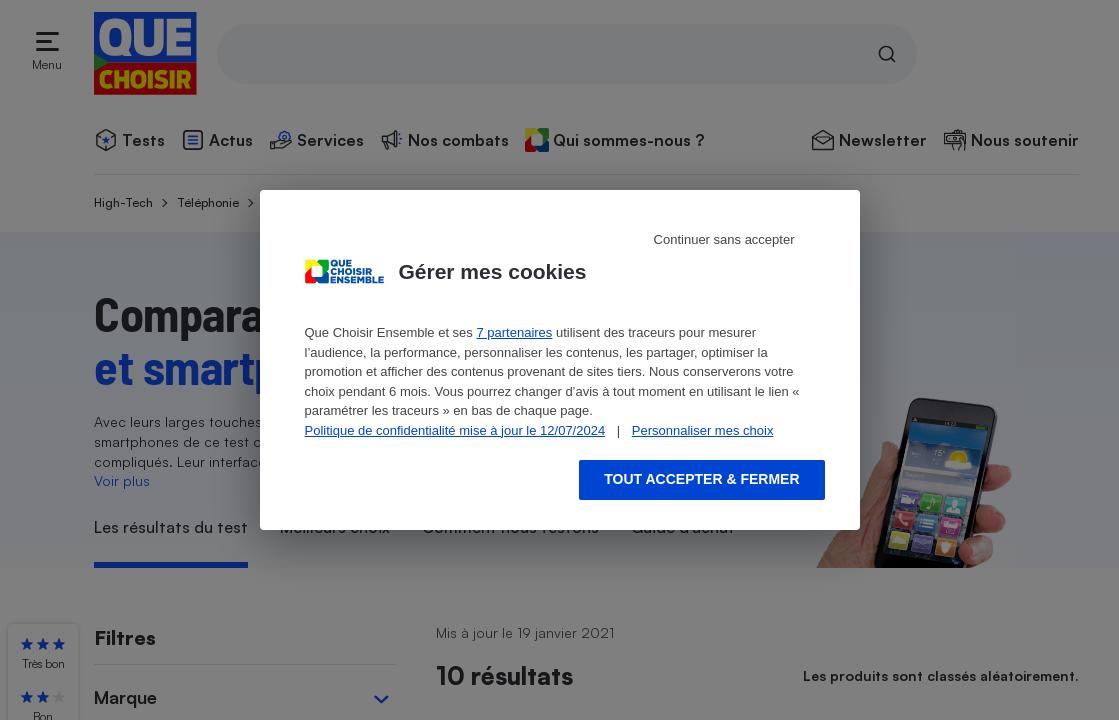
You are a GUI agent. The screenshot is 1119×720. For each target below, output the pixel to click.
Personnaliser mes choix (703, 430)
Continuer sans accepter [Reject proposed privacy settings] (724, 239)
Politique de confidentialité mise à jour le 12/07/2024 (455, 430)
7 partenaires (514, 332)
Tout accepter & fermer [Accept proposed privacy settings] (701, 479)
